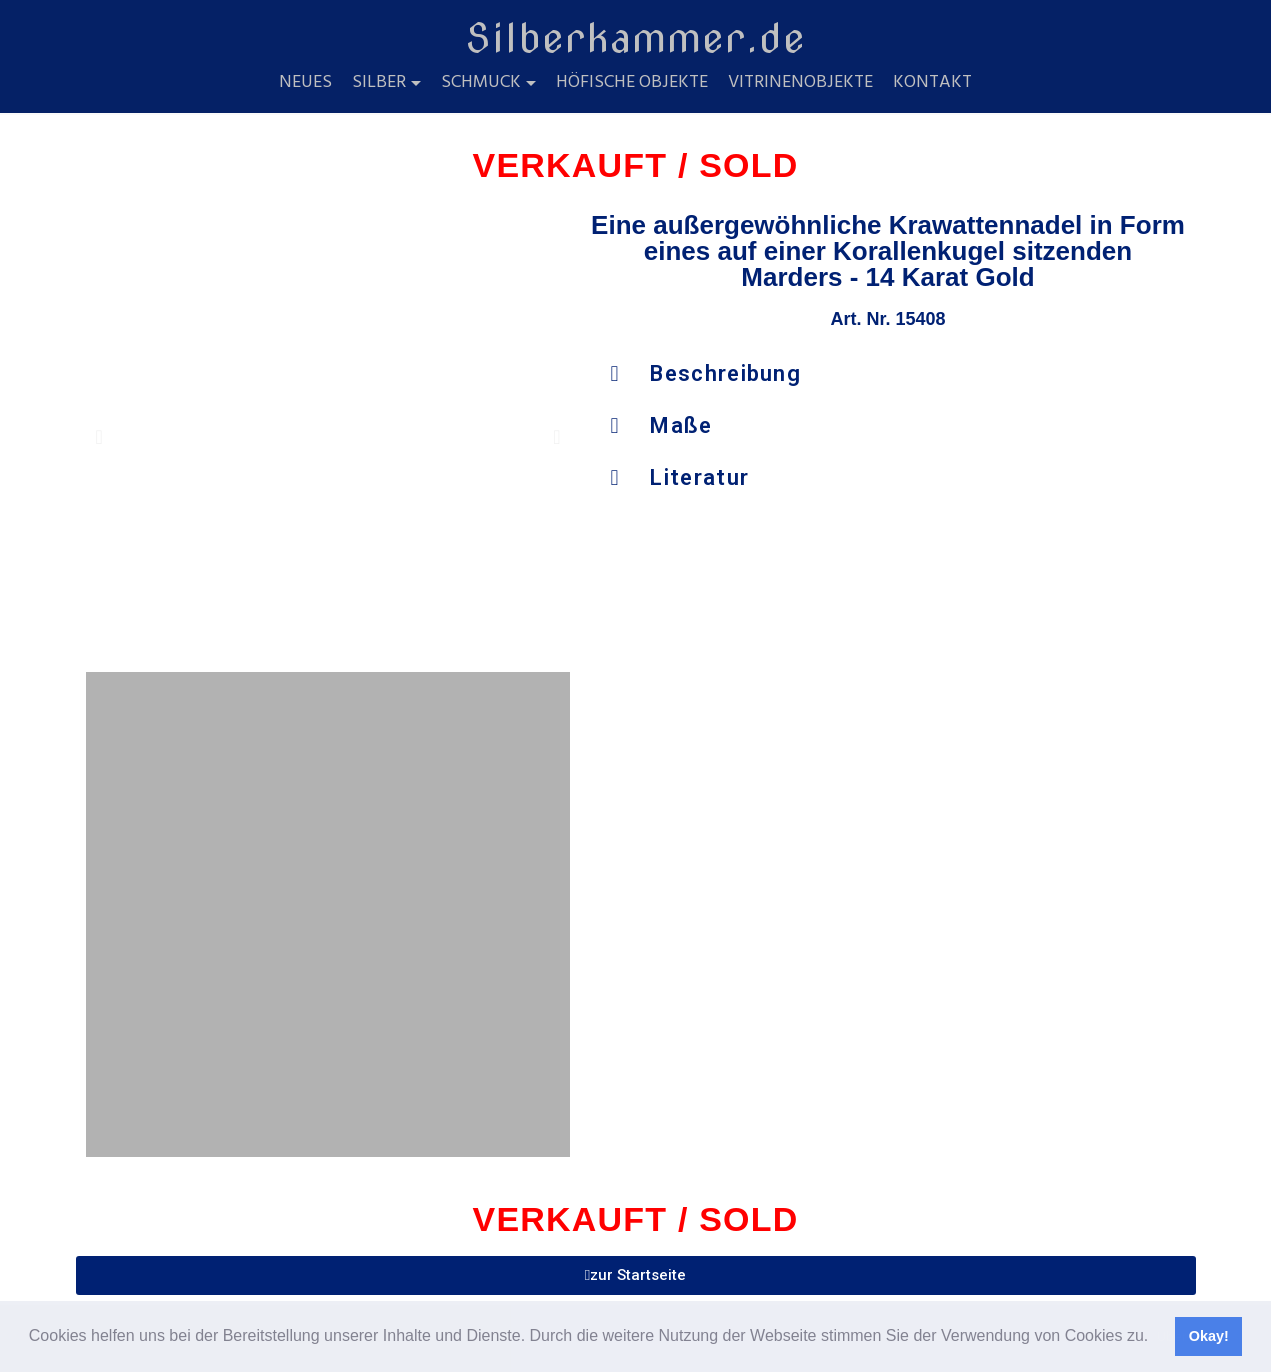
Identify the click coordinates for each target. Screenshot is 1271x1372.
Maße (681, 425)
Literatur (699, 477)
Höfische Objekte (632, 83)
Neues (305, 83)
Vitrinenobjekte (800, 83)
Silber (379, 83)
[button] (1156, 1338)
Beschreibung (725, 373)
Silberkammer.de (635, 38)
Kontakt (932, 83)
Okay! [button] (1209, 1336)
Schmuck (481, 83)
